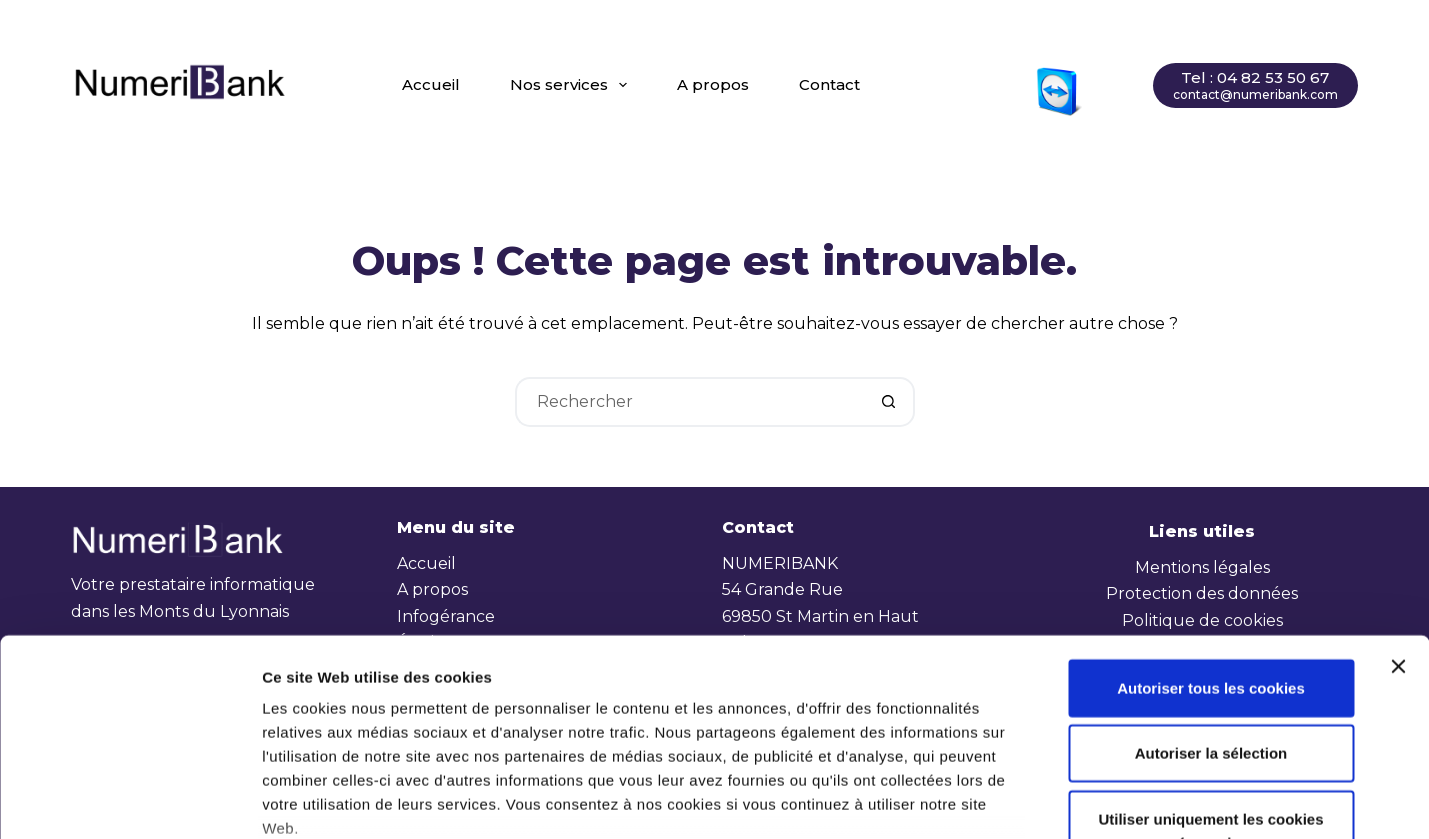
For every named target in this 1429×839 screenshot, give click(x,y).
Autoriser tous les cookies (1211, 533)
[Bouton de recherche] (890, 402)
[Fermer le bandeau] (1398, 512)
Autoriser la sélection (1211, 598)
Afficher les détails (1097, 799)
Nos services (572, 85)
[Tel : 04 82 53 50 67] (1255, 85)
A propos (713, 84)
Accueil (431, 84)
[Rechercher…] (690, 402)
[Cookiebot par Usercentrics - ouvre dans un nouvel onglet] (129, 800)
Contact (829, 84)
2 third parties (415, 721)
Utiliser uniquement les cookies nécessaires (1210, 676)
